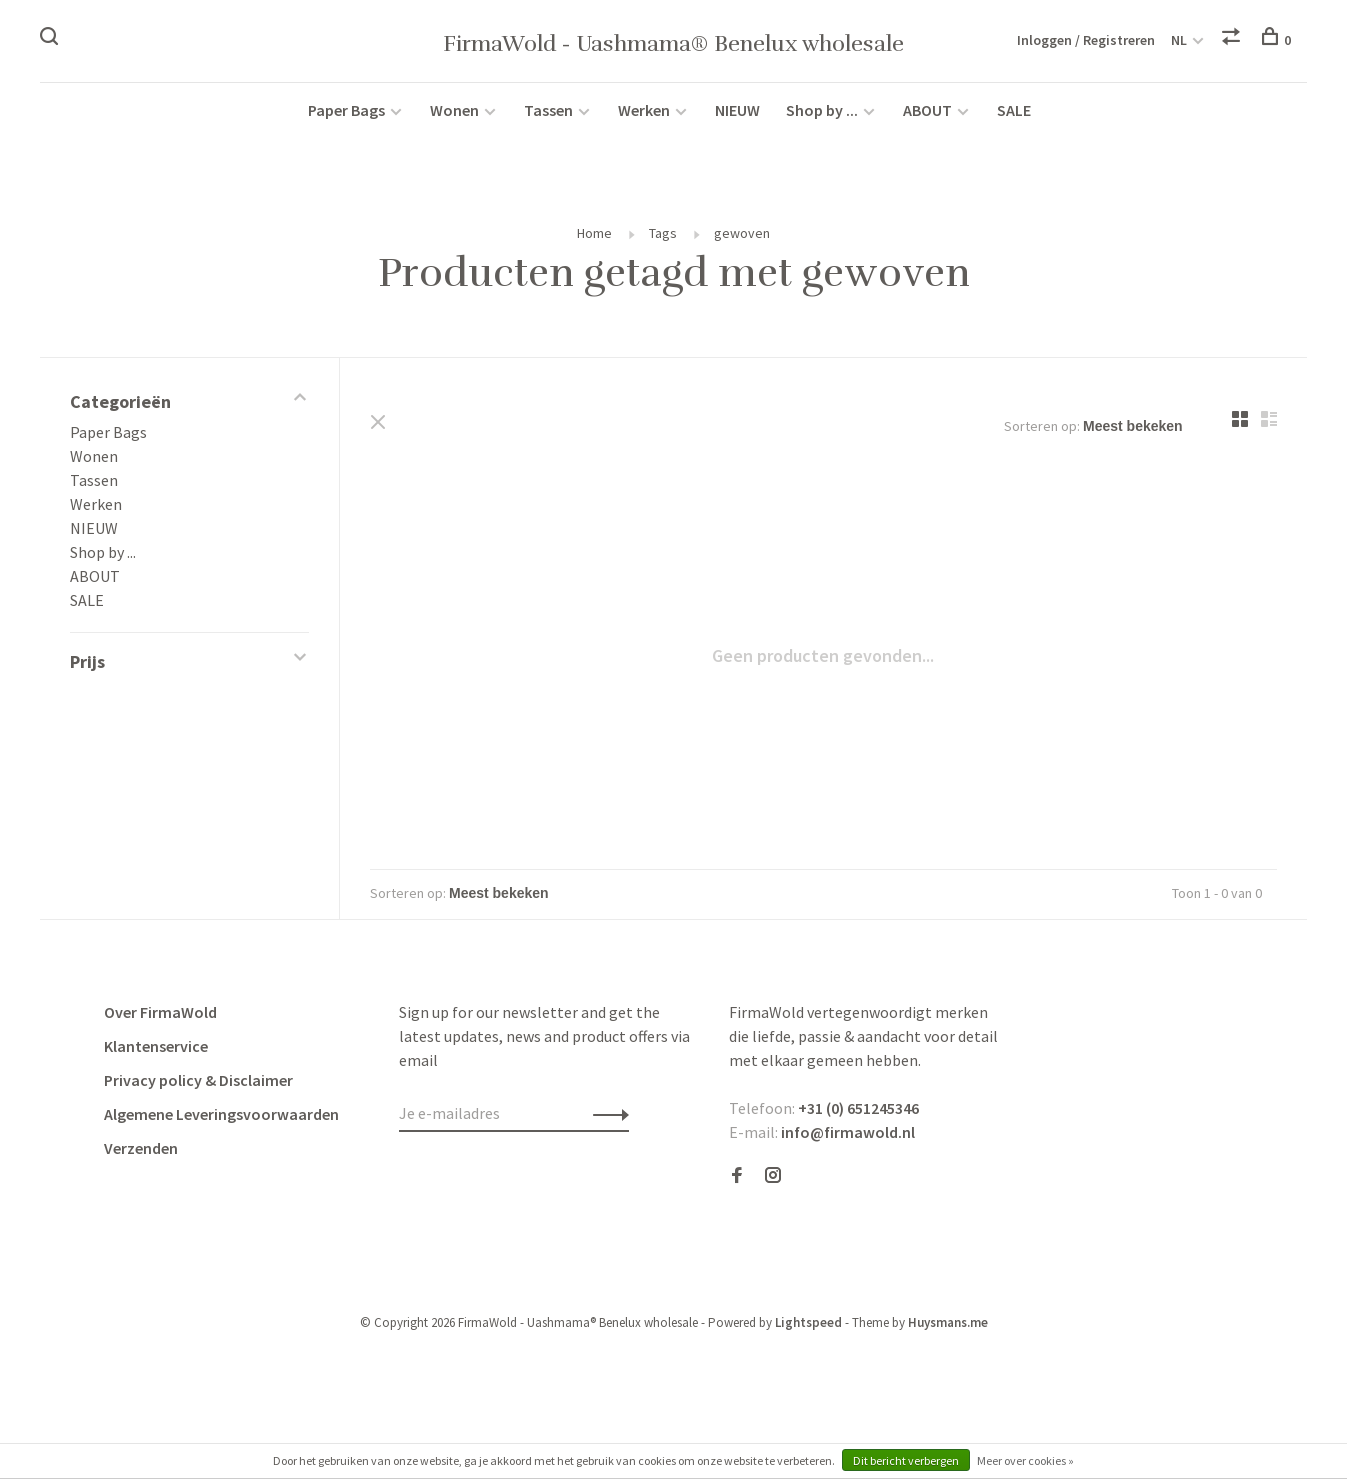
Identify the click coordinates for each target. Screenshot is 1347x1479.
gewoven (742, 235)
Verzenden (141, 1150)
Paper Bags (346, 112)
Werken (644, 112)
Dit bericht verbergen (906, 1460)
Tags (663, 235)
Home (594, 235)
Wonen (454, 112)
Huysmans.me (948, 1324)
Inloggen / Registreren (1086, 40)
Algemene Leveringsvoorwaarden (221, 1116)
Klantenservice (156, 1048)
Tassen (548, 112)
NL (1179, 40)
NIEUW (737, 112)
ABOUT (929, 112)
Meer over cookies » (1025, 1460)
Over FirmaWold (160, 1014)
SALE (1014, 112)
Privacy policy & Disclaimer (198, 1082)
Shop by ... (822, 112)
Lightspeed (808, 1324)
